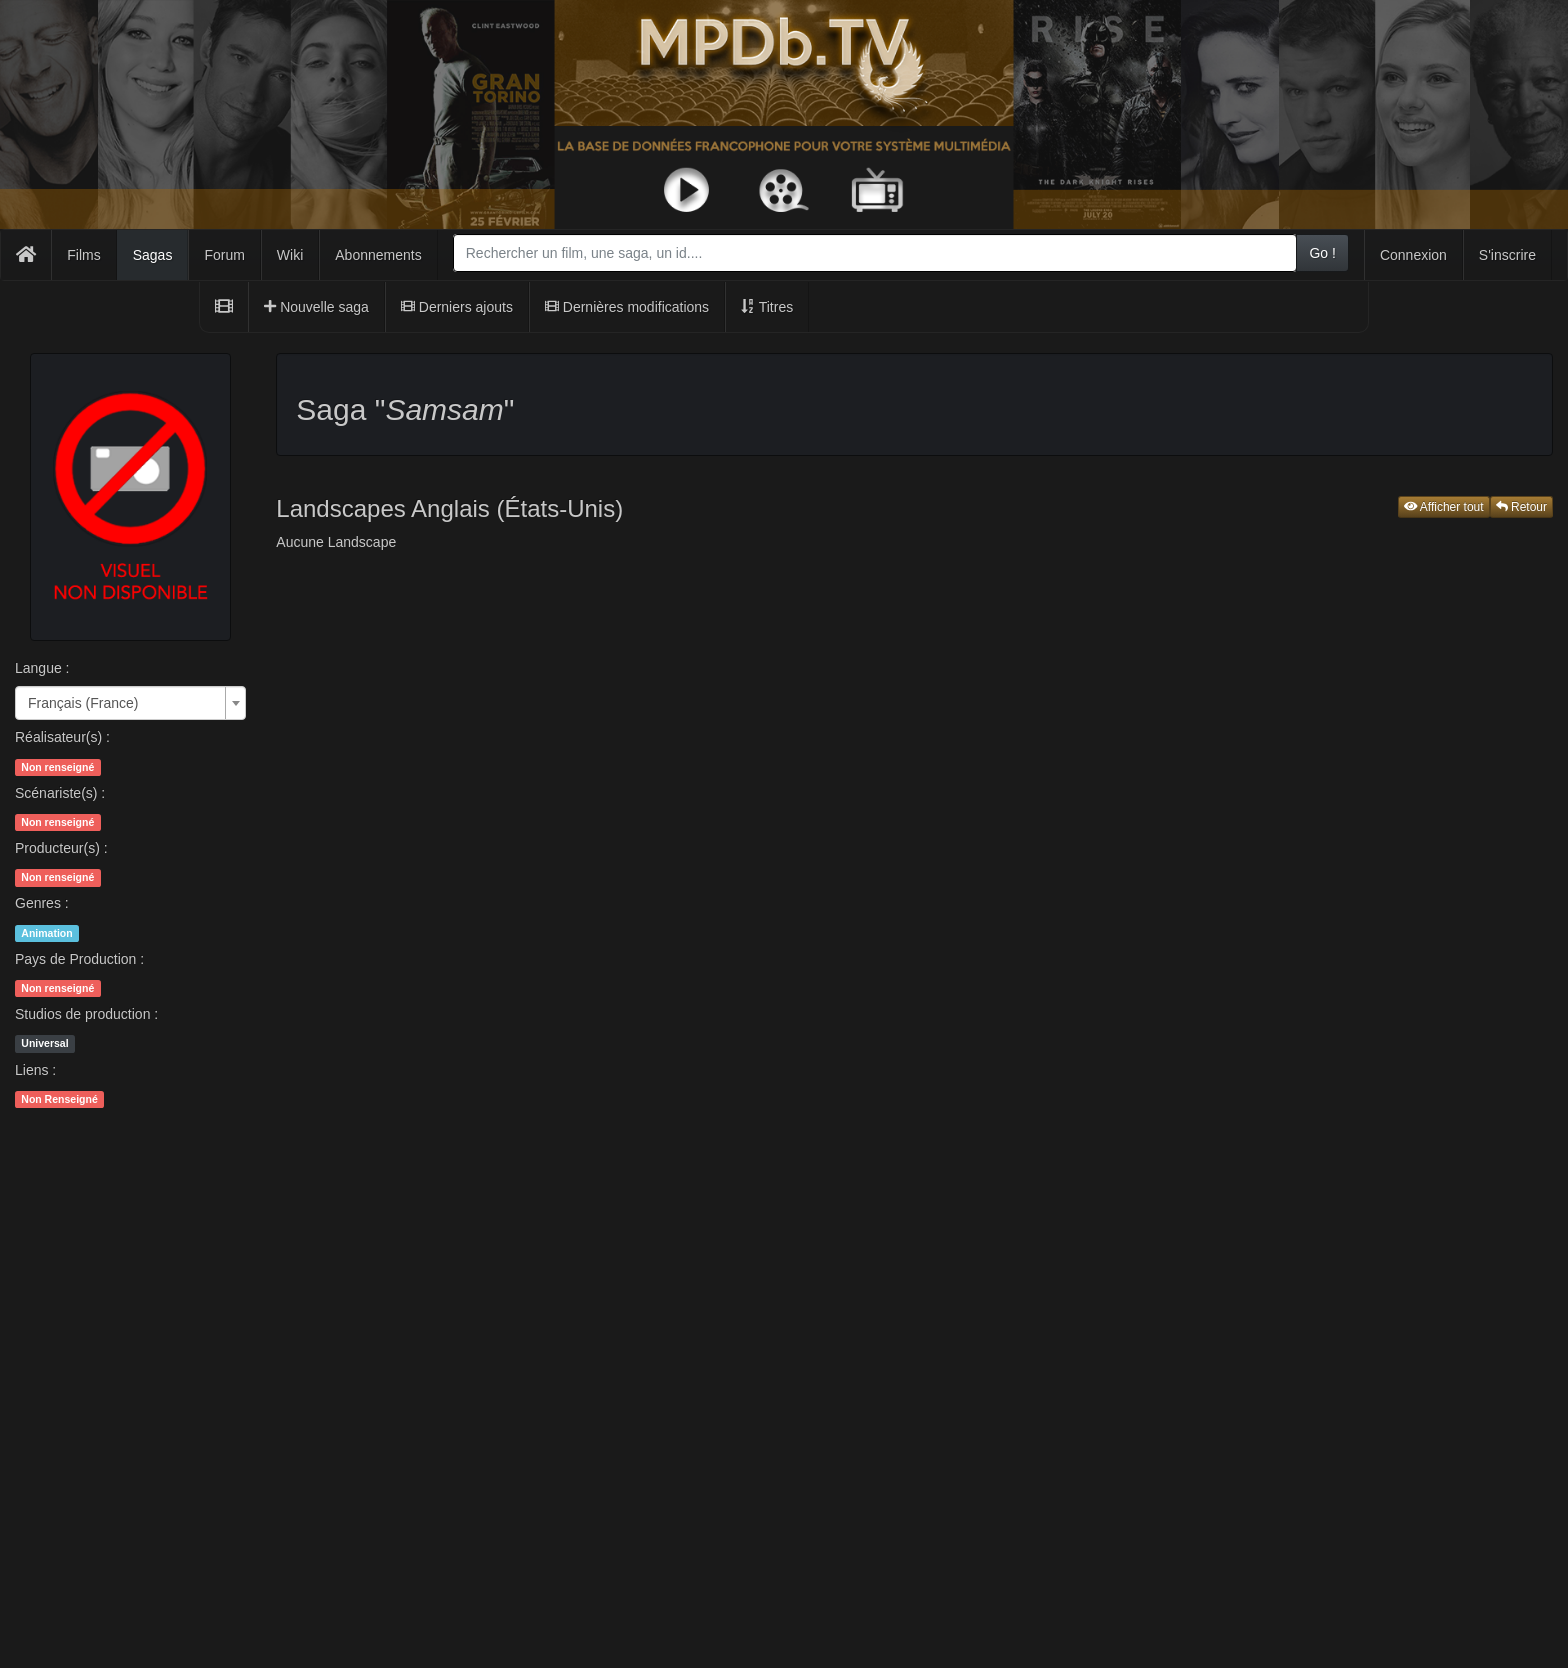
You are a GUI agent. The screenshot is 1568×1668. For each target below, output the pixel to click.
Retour (1521, 507)
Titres (767, 307)
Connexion (1413, 255)
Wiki (290, 255)
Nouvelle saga (316, 307)
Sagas (153, 255)
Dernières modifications (627, 307)
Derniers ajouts (457, 307)
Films (83, 255)
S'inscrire (1507, 255)
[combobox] (875, 253)
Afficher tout (1444, 507)
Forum (224, 255)
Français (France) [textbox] (83, 703)
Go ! (1322, 253)
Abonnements (378, 255)
